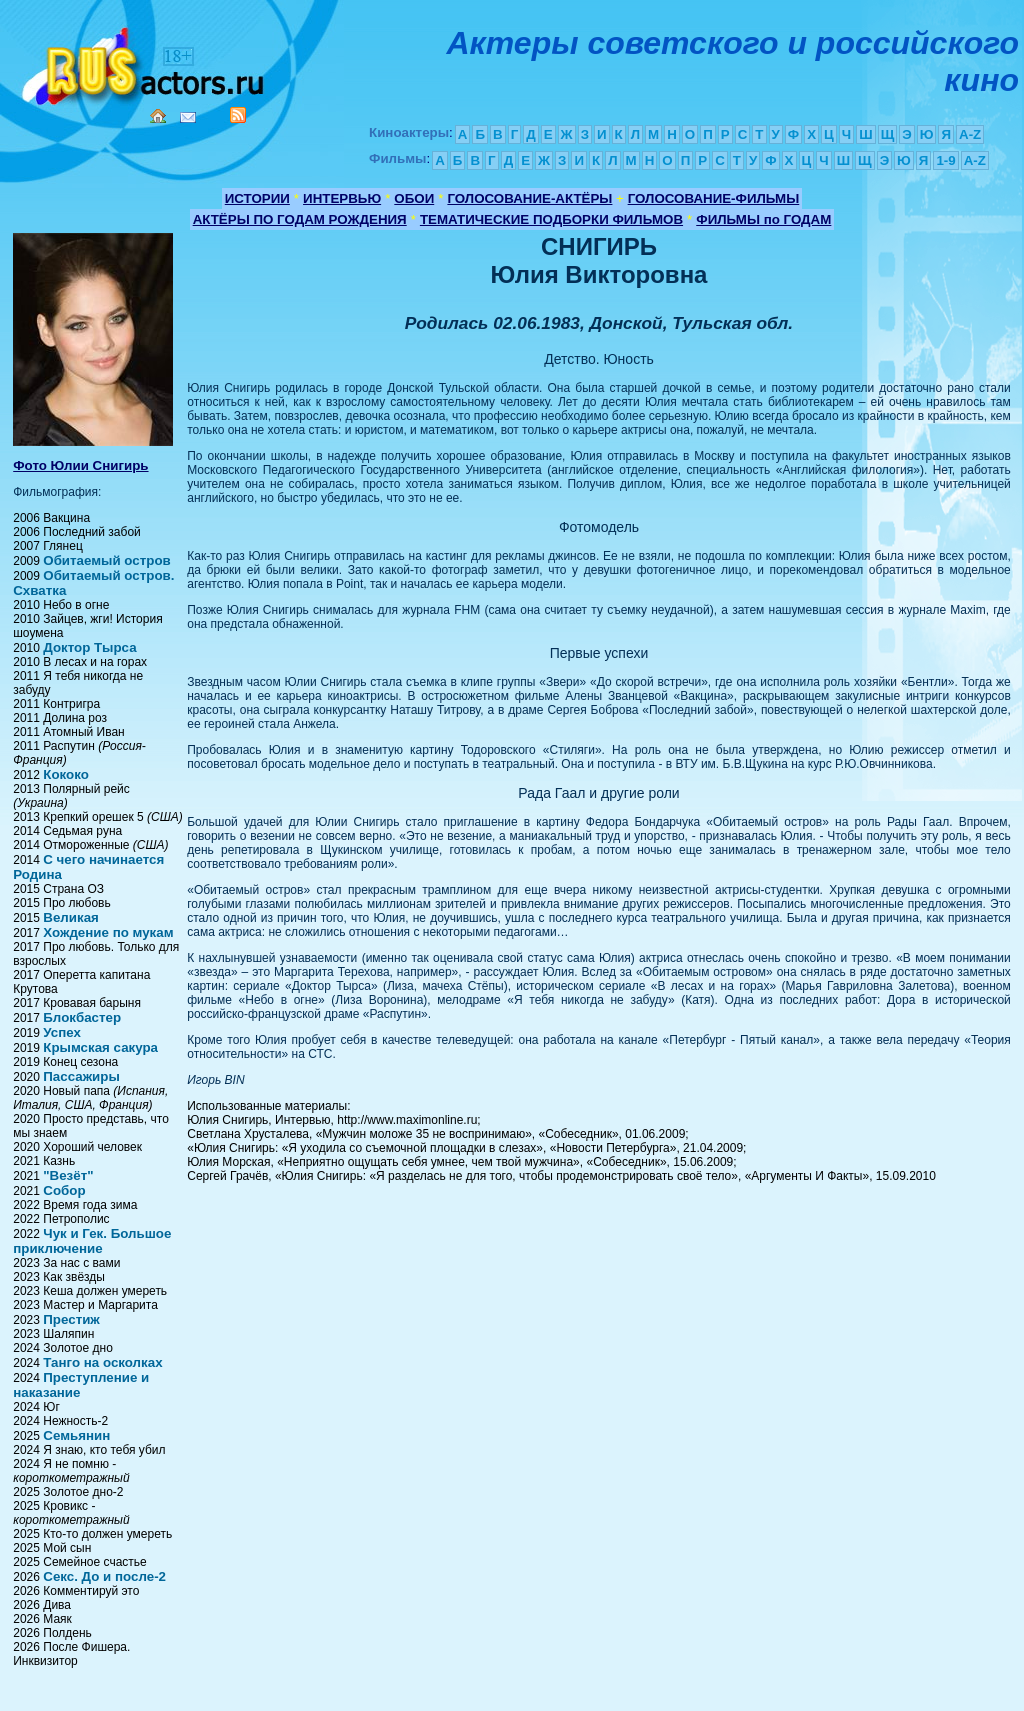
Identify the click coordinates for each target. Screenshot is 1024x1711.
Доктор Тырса (89, 647)
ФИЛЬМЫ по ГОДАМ (763, 219)
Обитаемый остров (107, 560)
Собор (64, 1190)
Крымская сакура (100, 1047)
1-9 (945, 160)
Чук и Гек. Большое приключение (92, 1241)
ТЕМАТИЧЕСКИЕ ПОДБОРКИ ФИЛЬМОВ (551, 219)
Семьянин (76, 1435)
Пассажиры (81, 1076)
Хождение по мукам (108, 932)
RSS (238, 115)
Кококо (66, 774)
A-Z (970, 134)
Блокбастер (82, 1017)
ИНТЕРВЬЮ (342, 198)
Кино (145, 62)
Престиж (71, 1319)
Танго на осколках (102, 1362)
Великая (71, 917)
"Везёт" (68, 1175)
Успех (62, 1032)
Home (158, 116)
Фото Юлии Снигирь (80, 465)
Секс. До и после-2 (104, 1576)
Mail (188, 117)
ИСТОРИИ (257, 198)
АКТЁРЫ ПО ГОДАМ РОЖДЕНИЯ (300, 219)
